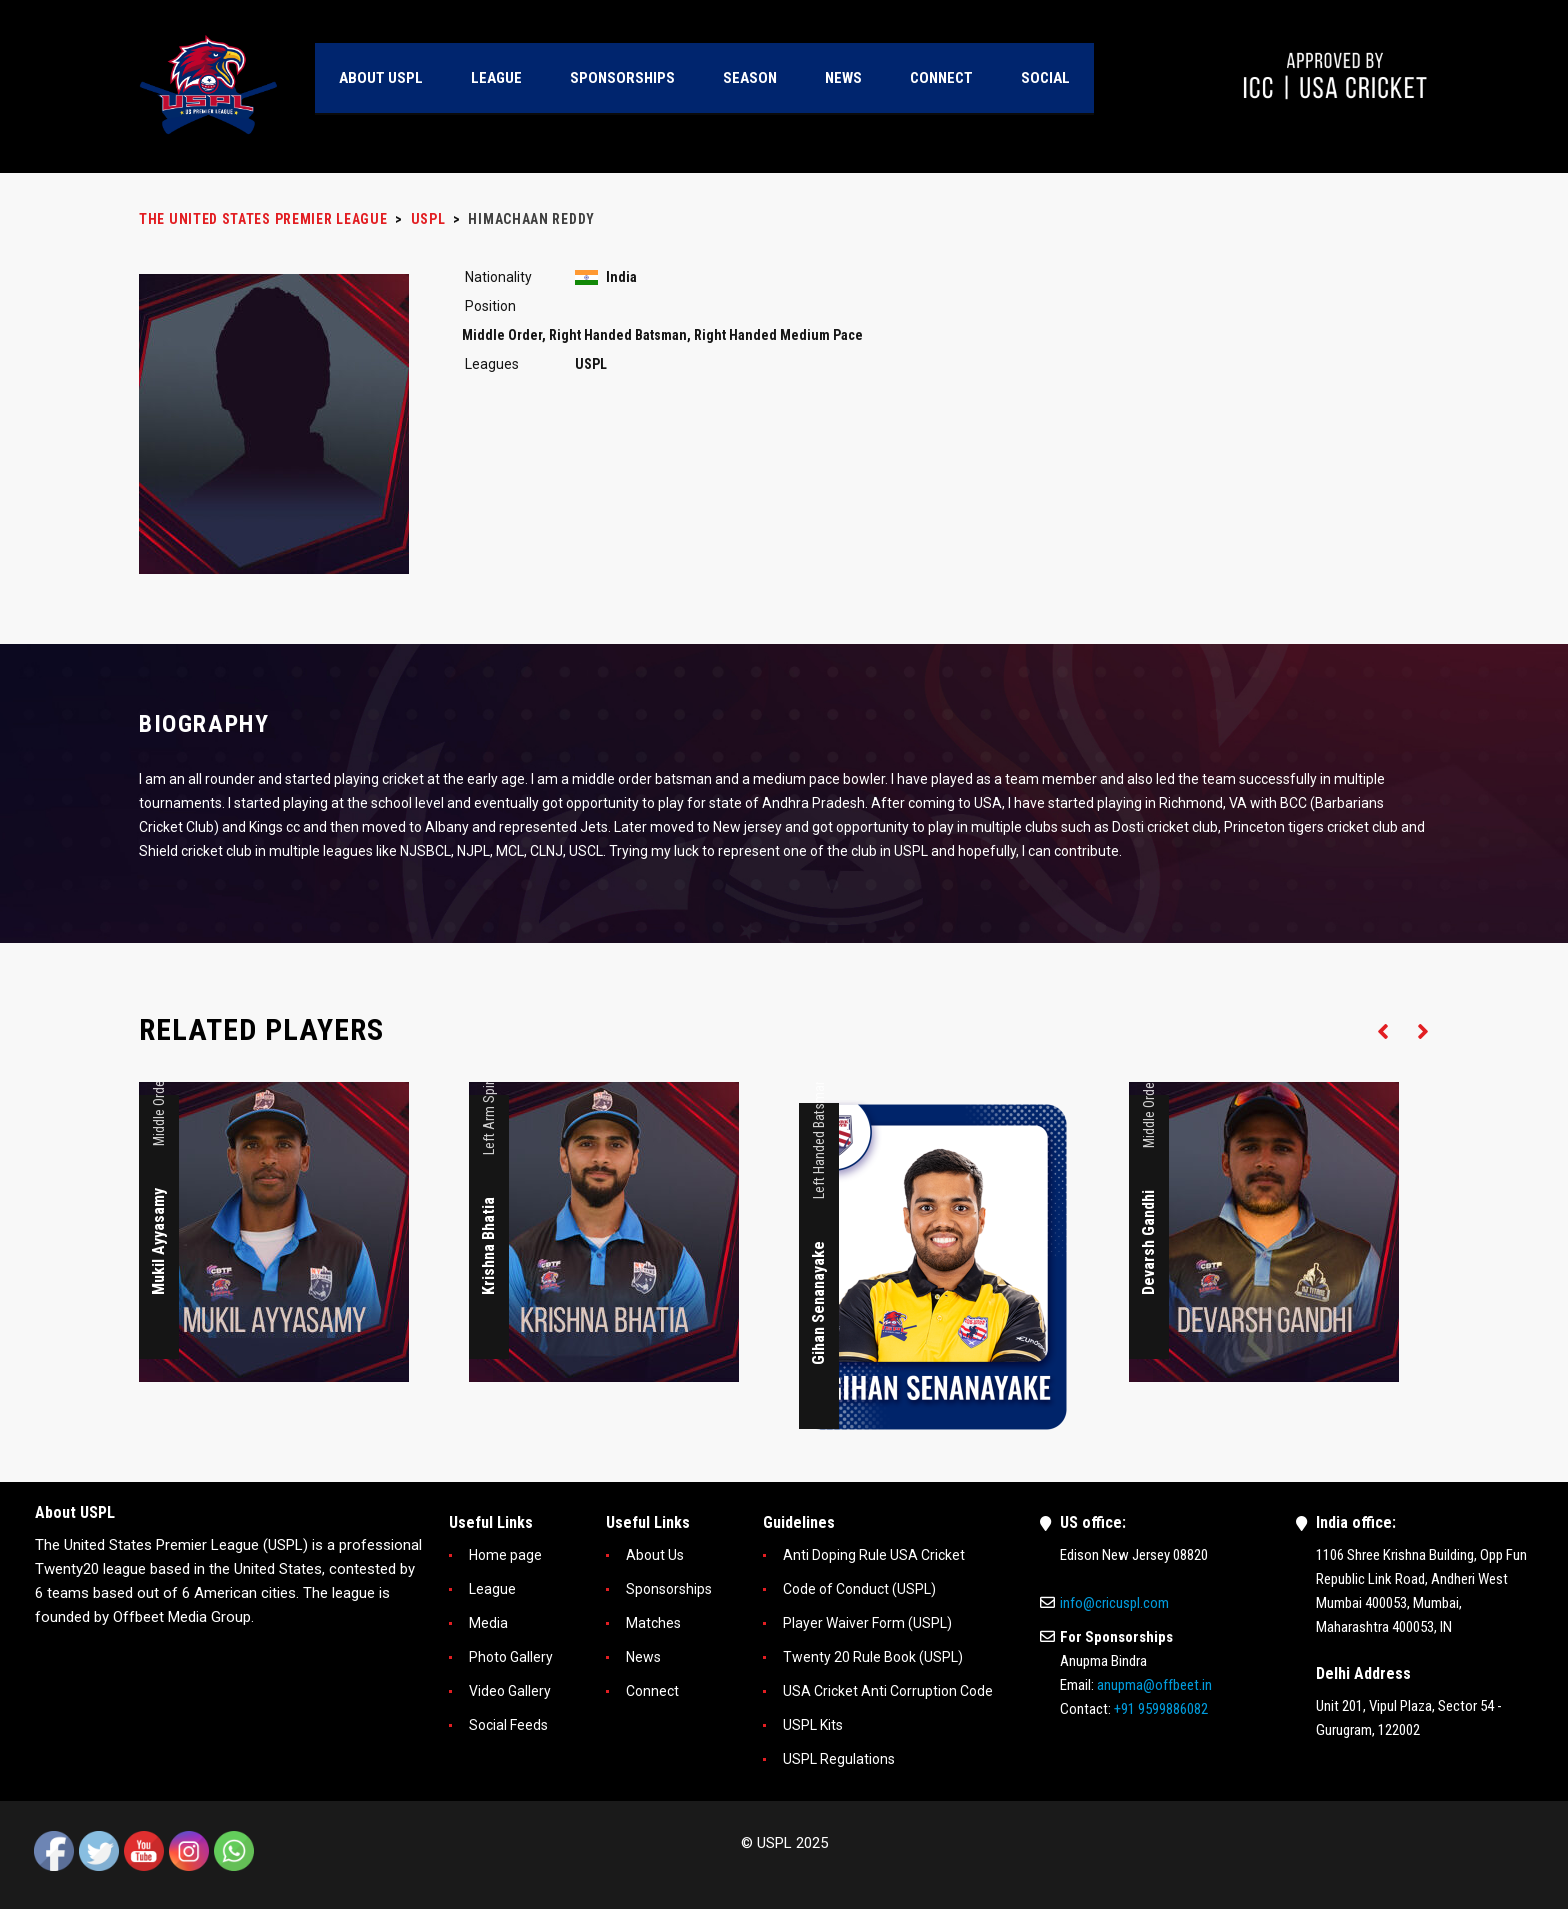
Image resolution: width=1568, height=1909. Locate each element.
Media (488, 1623)
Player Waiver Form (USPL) (867, 1623)
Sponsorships (669, 1589)
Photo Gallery (511, 1657)
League (492, 1589)
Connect (652, 1691)
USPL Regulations (839, 1759)
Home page (505, 1555)
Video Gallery (510, 1691)
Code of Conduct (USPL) (859, 1589)
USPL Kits (813, 1725)
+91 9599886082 (1161, 1709)
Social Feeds (508, 1725)
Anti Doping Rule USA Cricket (874, 1555)
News (643, 1657)
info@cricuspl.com (1114, 1603)
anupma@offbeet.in (1154, 1685)
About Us (655, 1555)
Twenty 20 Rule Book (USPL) (873, 1657)
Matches (653, 1623)
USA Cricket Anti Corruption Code (888, 1691)
